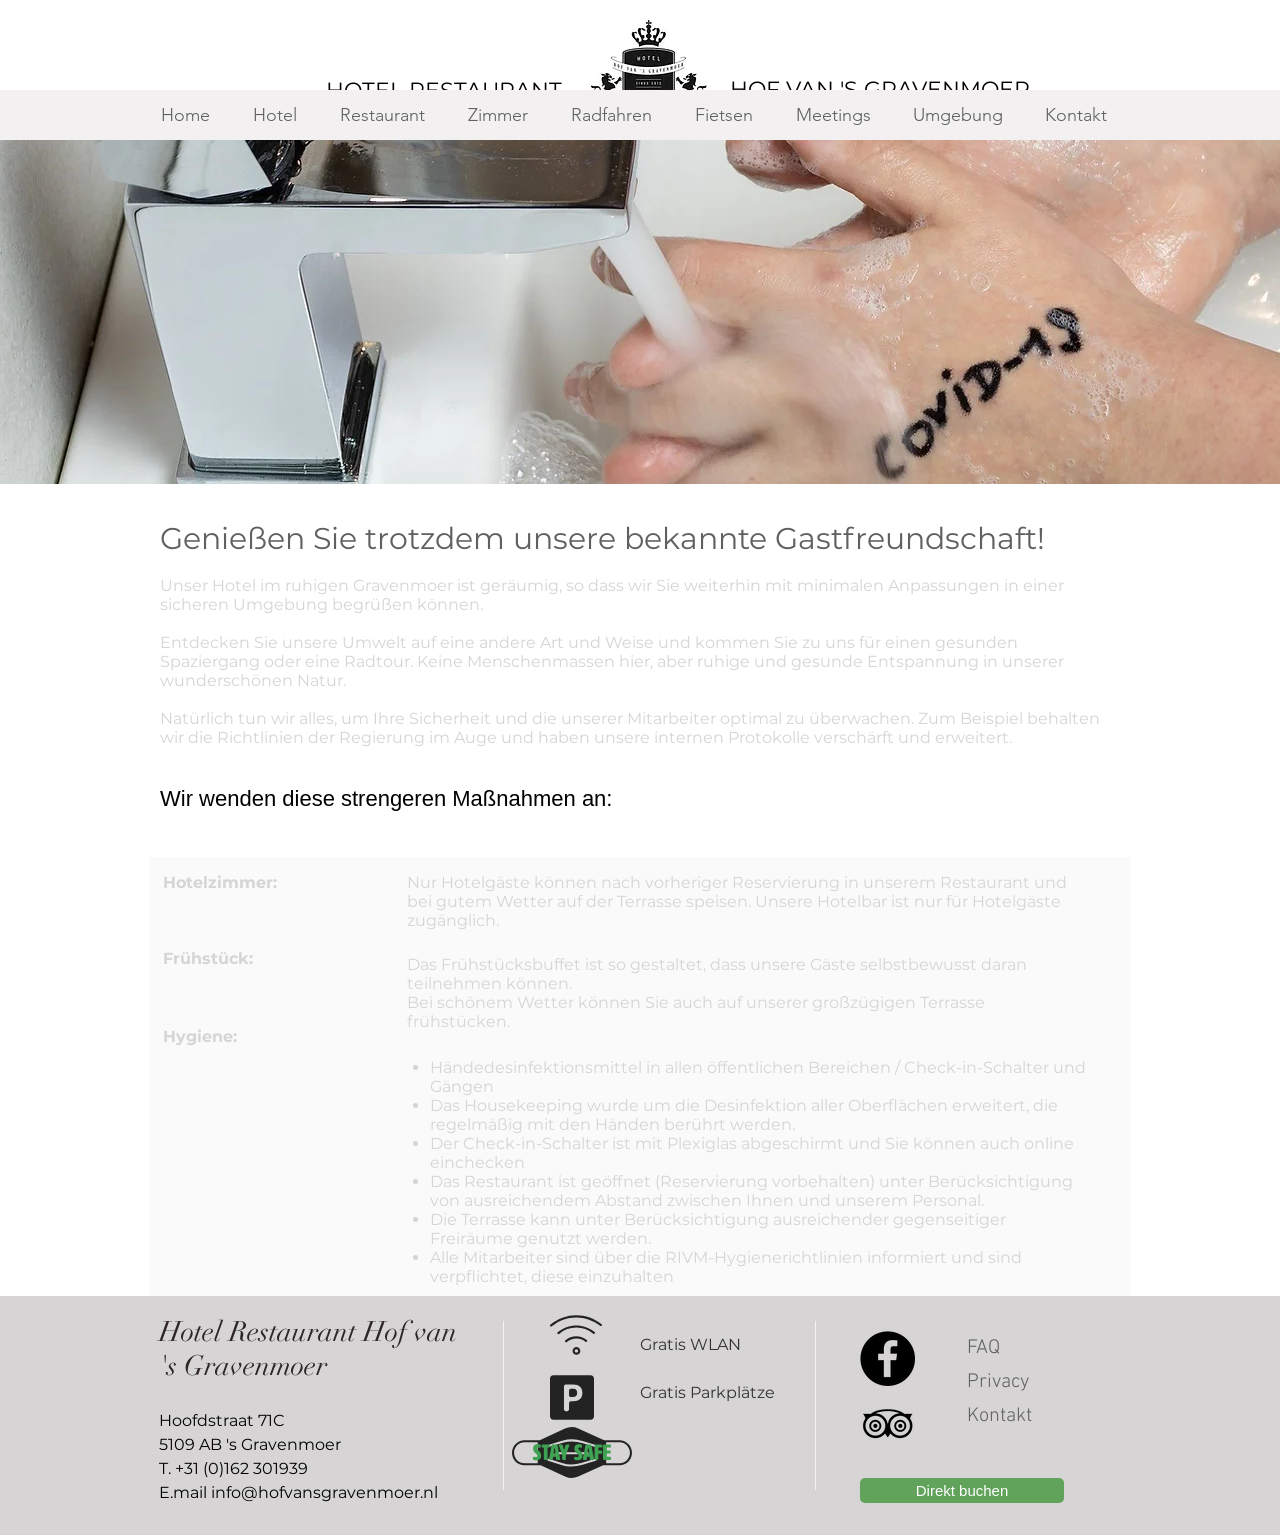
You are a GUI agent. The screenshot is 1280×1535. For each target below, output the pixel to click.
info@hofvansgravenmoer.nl (324, 1492)
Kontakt (999, 1416)
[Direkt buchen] (962, 1490)
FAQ (983, 1348)
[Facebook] (887, 1358)
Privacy (998, 1382)
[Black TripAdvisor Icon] (887, 1423)
